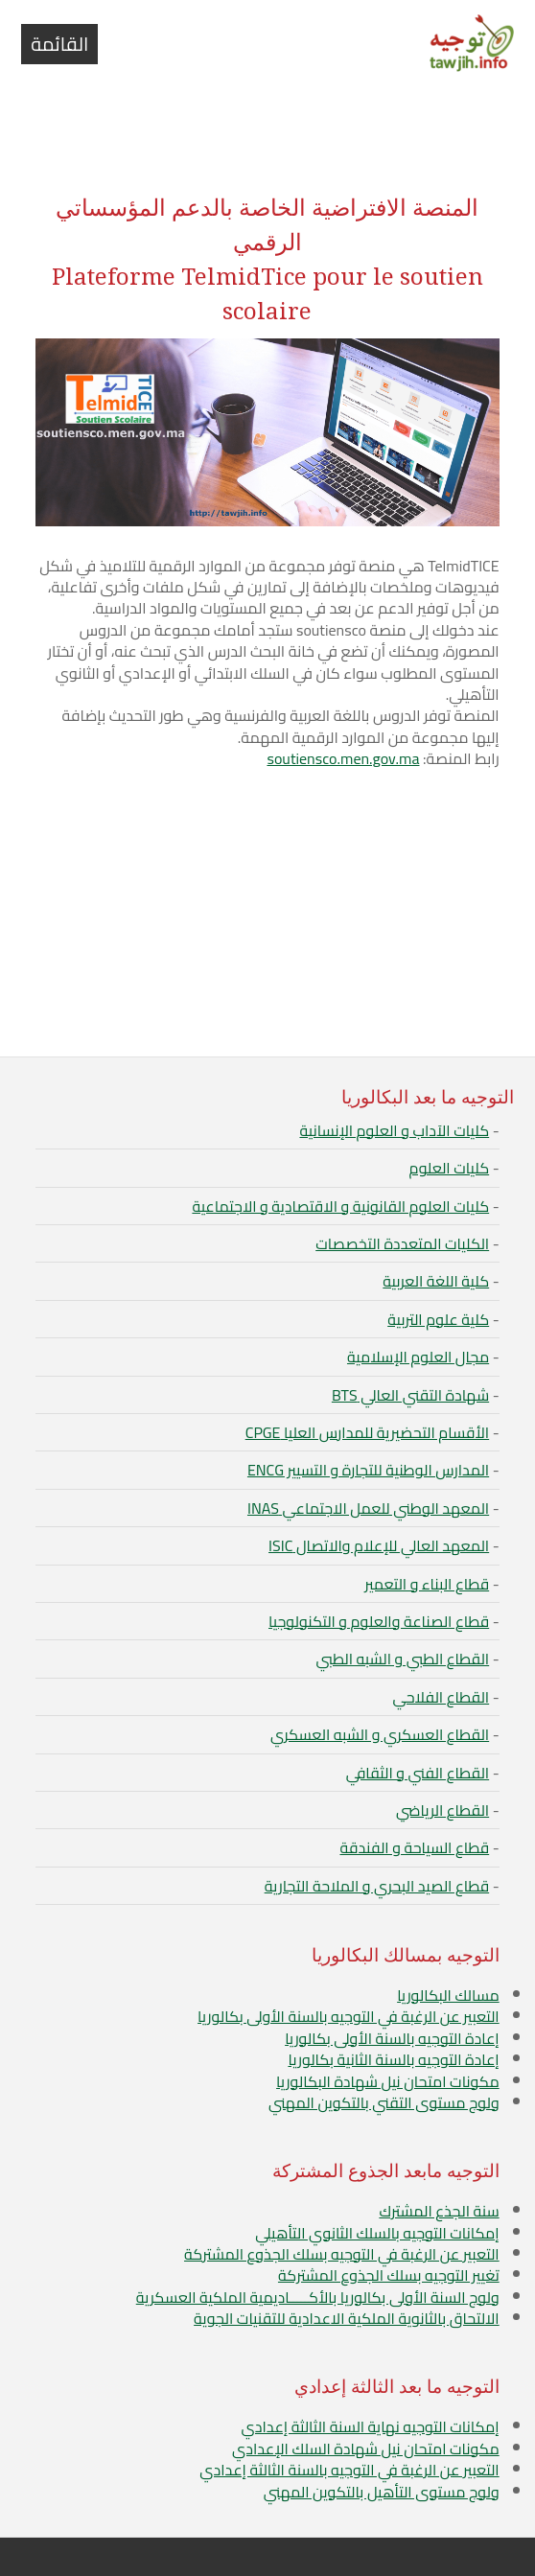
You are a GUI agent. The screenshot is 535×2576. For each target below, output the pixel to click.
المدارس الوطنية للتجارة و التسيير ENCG (368, 1469)
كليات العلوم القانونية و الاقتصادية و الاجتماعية (340, 1206)
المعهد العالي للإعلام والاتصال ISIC (378, 1545)
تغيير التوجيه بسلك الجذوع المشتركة (389, 2275)
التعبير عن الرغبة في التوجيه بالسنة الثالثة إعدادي (349, 2469)
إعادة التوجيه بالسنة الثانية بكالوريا (393, 2059)
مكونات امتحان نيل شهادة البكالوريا (388, 2081)
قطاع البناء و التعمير (426, 1583)
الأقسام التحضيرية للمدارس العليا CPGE (367, 1432)
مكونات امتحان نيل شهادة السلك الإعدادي (366, 2448)
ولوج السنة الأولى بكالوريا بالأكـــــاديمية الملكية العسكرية (318, 2297)
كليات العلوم (449, 1167)
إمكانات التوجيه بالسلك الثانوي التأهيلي (377, 2232)
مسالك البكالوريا (448, 1995)
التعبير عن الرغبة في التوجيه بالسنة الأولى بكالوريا (349, 2016)
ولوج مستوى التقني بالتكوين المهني (384, 2102)
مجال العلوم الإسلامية (418, 1356)
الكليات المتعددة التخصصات (402, 1243)
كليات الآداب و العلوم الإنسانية (394, 1130)
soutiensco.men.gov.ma (343, 758)
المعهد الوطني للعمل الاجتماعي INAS (368, 1508)
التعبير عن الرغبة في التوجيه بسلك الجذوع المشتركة (342, 2253)
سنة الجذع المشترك (439, 2210)
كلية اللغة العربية (436, 1280)
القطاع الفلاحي (440, 1697)
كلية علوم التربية (438, 1319)
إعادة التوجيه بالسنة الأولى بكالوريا (392, 2038)
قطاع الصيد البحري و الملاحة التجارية (377, 1885)
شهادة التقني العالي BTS (410, 1395)
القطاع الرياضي (442, 1810)
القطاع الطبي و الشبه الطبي (403, 1658)
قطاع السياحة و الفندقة (414, 1847)
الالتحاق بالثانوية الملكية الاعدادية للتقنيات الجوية (347, 2318)
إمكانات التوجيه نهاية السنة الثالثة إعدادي (370, 2426)
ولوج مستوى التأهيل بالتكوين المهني (382, 2491)
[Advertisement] (267, 126)
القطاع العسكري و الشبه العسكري (379, 1734)
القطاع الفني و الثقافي (417, 1772)
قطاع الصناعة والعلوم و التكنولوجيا (378, 1621)
